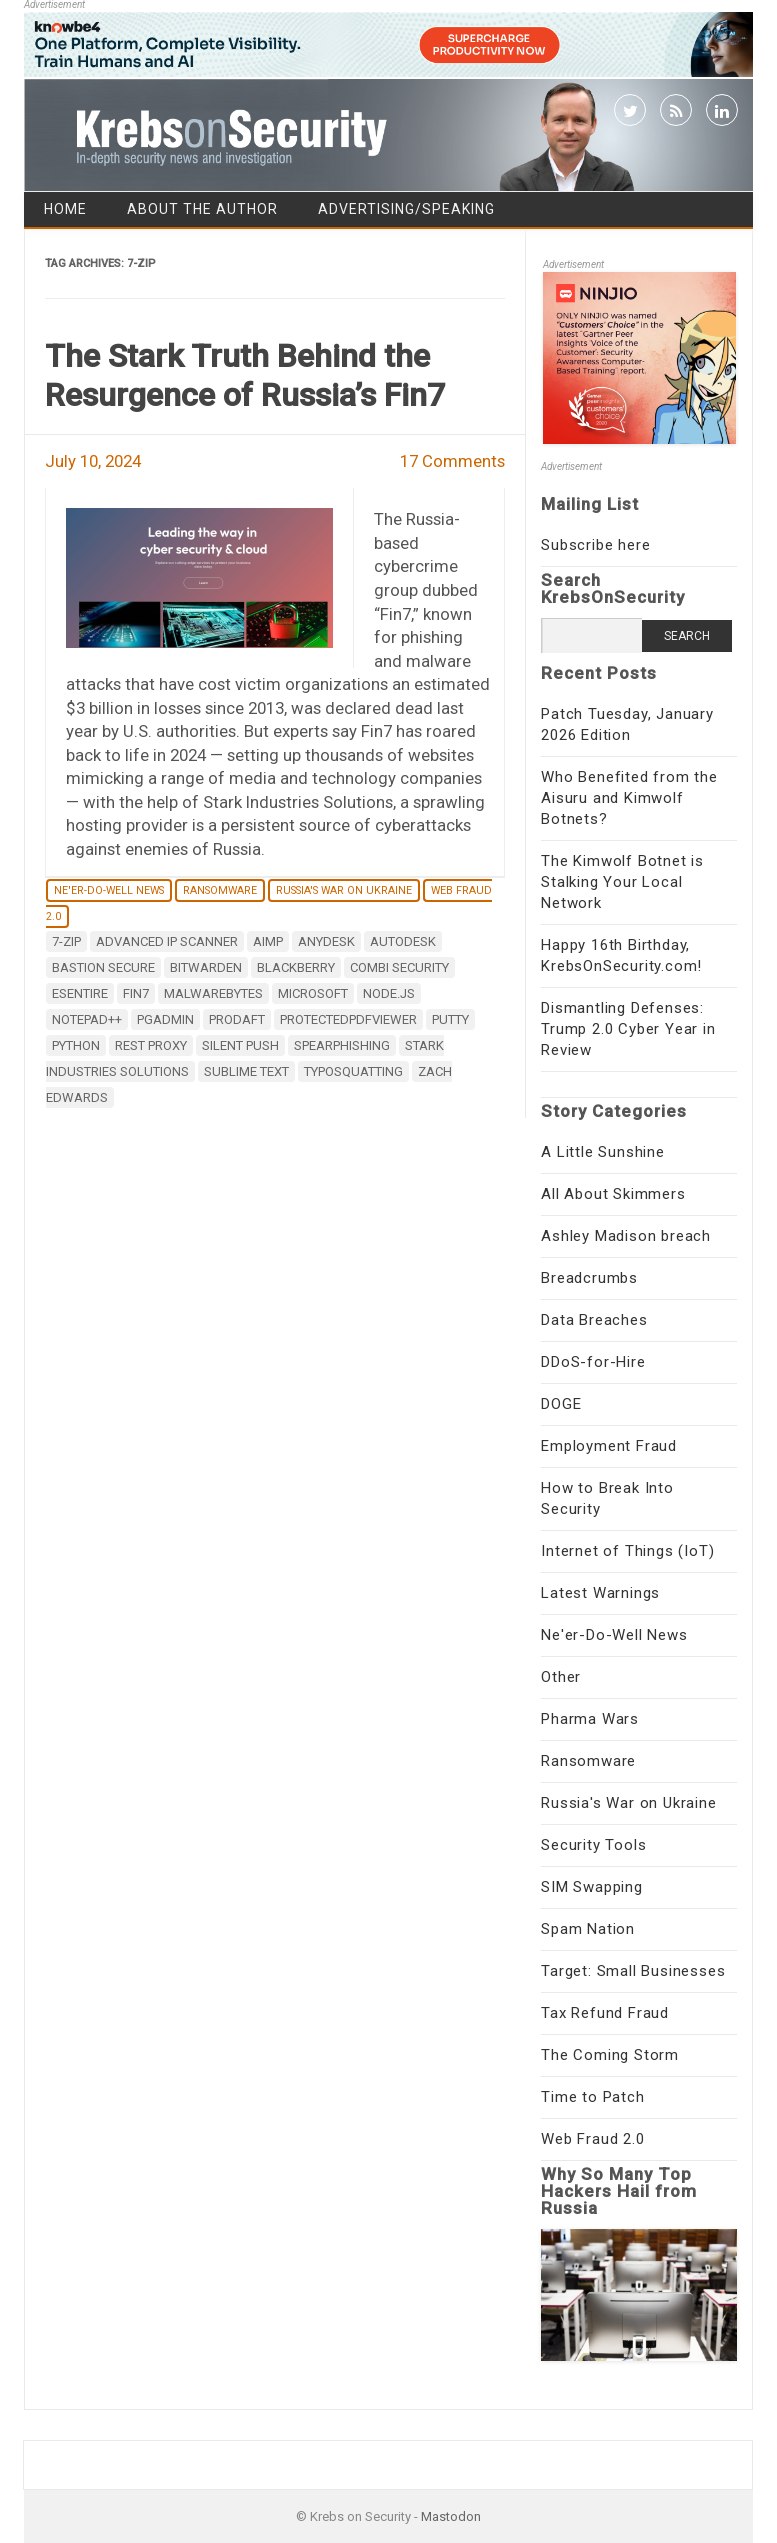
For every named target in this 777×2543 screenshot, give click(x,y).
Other (561, 1677)
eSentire (80, 993)
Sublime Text (246, 1071)
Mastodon (451, 2516)
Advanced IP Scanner (167, 941)
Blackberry (296, 967)
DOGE (561, 1404)
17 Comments (452, 461)
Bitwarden (206, 967)
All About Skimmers (613, 1194)
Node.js (389, 993)
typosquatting (353, 1071)
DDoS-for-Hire (593, 1362)
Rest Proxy (151, 1045)
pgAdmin (165, 1019)
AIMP (268, 941)
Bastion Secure (103, 967)
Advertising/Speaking (406, 209)
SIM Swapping (592, 1887)
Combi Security (399, 967)
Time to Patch (592, 2097)
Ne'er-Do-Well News (109, 890)
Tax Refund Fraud (605, 2013)
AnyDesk (326, 941)
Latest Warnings (600, 1593)
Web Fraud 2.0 (592, 2139)
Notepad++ (87, 1019)
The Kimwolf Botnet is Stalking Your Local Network (622, 882)
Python (76, 1045)
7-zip (66, 941)
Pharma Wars (590, 1719)
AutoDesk (403, 941)
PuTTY (450, 1019)
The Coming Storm (610, 2055)
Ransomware (220, 890)
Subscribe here (595, 545)
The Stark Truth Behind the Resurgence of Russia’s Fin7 (245, 375)
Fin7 (136, 993)
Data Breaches (594, 1320)
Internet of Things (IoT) (627, 1551)
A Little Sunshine (603, 1152)
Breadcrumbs (589, 1278)
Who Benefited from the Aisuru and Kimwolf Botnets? (629, 798)
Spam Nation (588, 1929)
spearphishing (342, 1045)
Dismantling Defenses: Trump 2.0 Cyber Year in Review (628, 1029)
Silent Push (240, 1045)
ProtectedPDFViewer (348, 1019)
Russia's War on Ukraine (344, 890)
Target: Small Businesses (633, 1971)
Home (65, 209)
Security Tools (593, 1845)
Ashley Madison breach (626, 1236)
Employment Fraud (609, 1446)
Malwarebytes (213, 993)
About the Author (202, 209)
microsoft (313, 993)
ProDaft (237, 1019)
